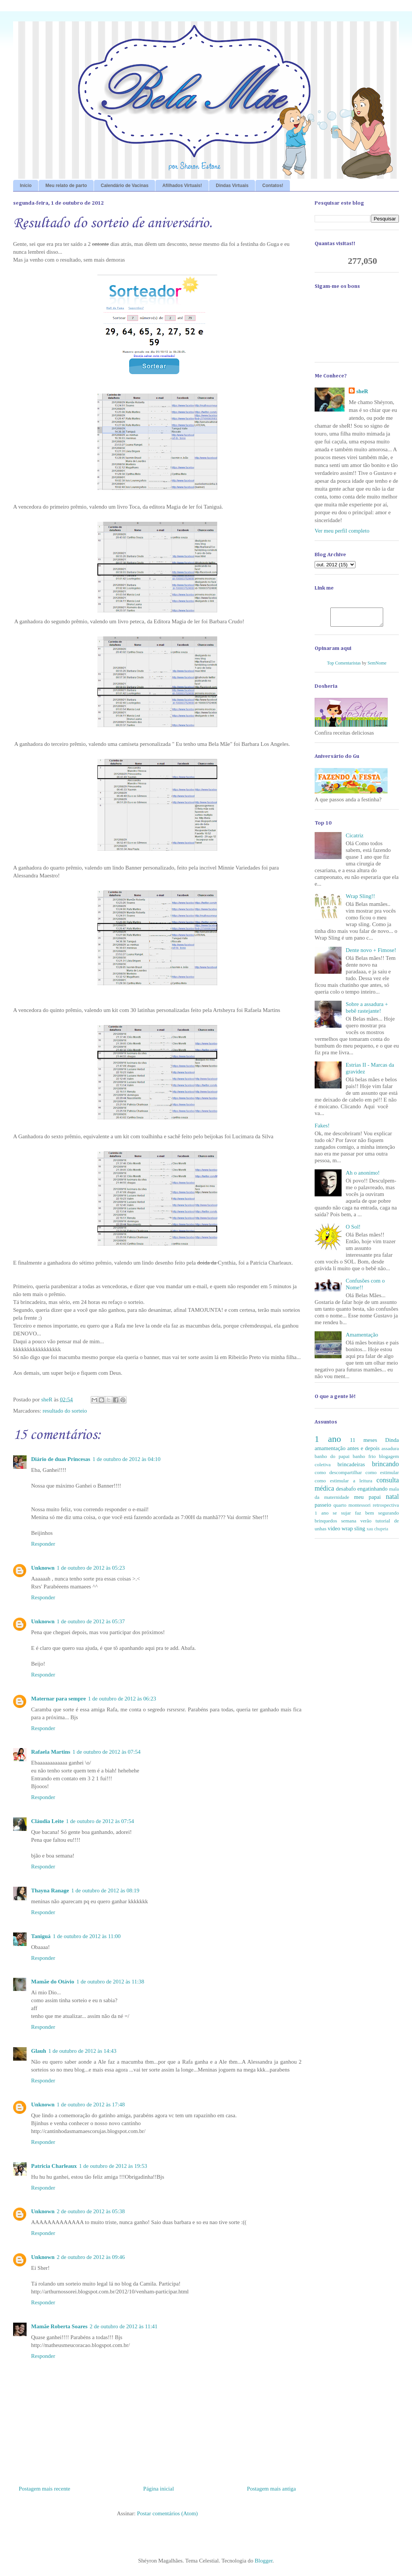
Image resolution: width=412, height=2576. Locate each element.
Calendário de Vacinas (124, 185)
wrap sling (353, 1532)
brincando (385, 1467)
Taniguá (41, 1936)
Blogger (264, 2561)
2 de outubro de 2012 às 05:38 (91, 2211)
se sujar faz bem (353, 1516)
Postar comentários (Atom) (167, 2513)
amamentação (330, 1452)
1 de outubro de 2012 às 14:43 (82, 2051)
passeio (323, 1508)
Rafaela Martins (50, 1752)
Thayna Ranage (50, 1890)
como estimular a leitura (343, 1484)
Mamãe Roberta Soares (59, 2326)
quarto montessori (351, 1508)
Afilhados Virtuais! (182, 185)
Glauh (38, 2051)
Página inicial (158, 2489)
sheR (362, 391)
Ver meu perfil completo (342, 531)
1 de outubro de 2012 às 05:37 (91, 1621)
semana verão (356, 1524)
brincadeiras (351, 1468)
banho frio (364, 1459)
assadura (390, 1452)
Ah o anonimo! (363, 1176)
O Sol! (353, 1230)
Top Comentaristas (344, 666)
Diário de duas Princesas (60, 1459)
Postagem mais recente (44, 2489)
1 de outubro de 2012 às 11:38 (110, 1982)
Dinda (392, 1443)
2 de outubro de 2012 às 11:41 (124, 2326)
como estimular (382, 1476)
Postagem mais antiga (271, 2489)
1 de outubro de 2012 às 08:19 (105, 1890)
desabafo (346, 1492)
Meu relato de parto (66, 185)
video (334, 1532)
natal (392, 1500)
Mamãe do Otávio (52, 1982)
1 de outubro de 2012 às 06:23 (122, 1699)
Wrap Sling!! (360, 900)
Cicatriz (354, 839)
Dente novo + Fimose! (371, 953)
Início (25, 185)
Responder (43, 1544)
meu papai (367, 1500)
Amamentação (362, 1338)
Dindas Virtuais (232, 185)
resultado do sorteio (65, 1411)
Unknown (43, 1568)
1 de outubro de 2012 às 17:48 (91, 2105)
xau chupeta (377, 1532)
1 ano (328, 1442)
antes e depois (363, 1452)
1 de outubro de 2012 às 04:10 (127, 1459)
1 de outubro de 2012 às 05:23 (91, 1568)
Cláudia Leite (47, 1821)
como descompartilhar (338, 1476)
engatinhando (372, 1492)
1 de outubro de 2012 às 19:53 (113, 2166)
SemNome (377, 666)
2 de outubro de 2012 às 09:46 (91, 2257)
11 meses (363, 1443)
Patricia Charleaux (54, 2166)
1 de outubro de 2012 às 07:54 (107, 1752)
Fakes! (322, 1129)
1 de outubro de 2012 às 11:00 (87, 1936)
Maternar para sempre (58, 1699)
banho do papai (332, 1459)
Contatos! (272, 185)
